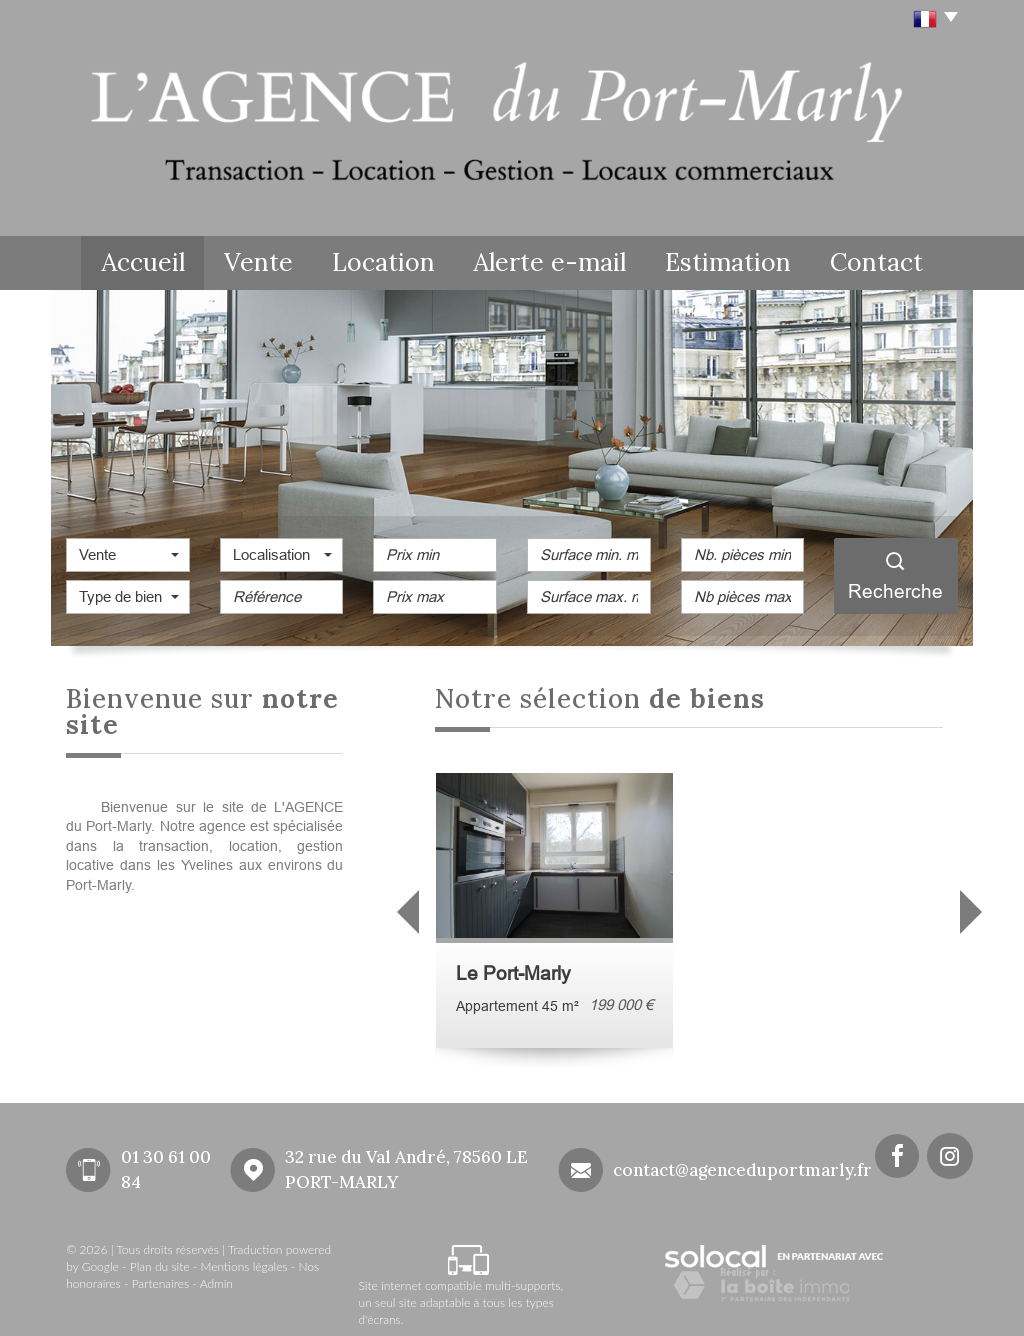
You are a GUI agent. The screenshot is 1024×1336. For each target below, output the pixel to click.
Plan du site (160, 1263)
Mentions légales (244, 1263)
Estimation (735, 261)
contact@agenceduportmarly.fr (742, 1166)
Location (403, 261)
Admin (216, 1280)
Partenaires (160, 1280)
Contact (886, 261)
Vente (266, 261)
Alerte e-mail (566, 261)
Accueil (134, 261)
